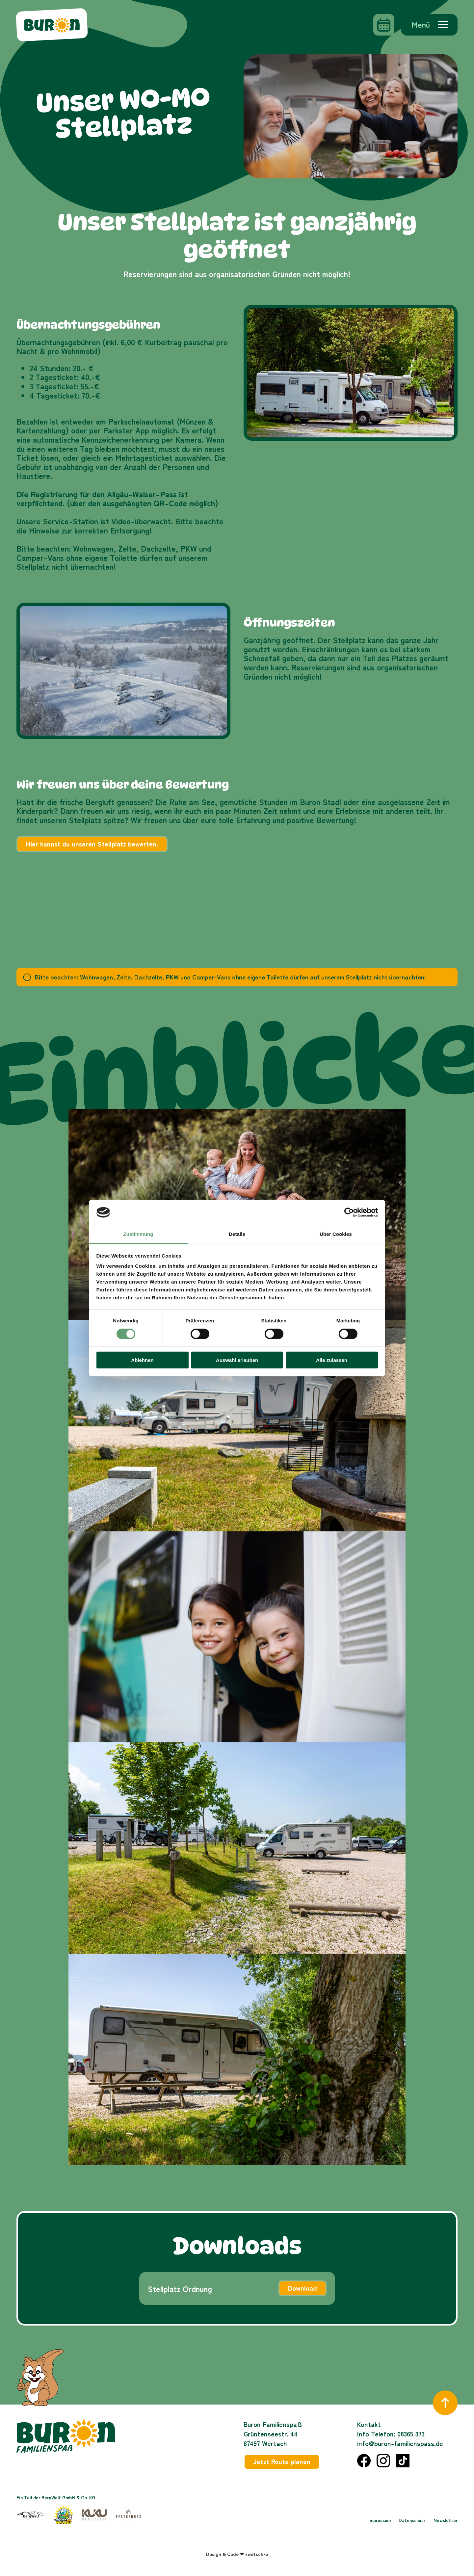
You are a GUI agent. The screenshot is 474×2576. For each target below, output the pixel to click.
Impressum (379, 2520)
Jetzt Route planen (281, 2461)
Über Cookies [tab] (336, 1234)
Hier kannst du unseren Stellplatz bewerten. (92, 843)
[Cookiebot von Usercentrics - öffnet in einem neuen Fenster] (349, 1212)
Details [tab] (237, 1234)
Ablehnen (142, 1360)
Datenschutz (412, 2520)
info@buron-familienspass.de (400, 2443)
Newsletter (446, 2520)
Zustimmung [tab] (138, 1234)
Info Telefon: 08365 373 (391, 2433)
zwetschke (256, 2553)
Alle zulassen (331, 1360)
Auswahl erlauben (237, 1360)
